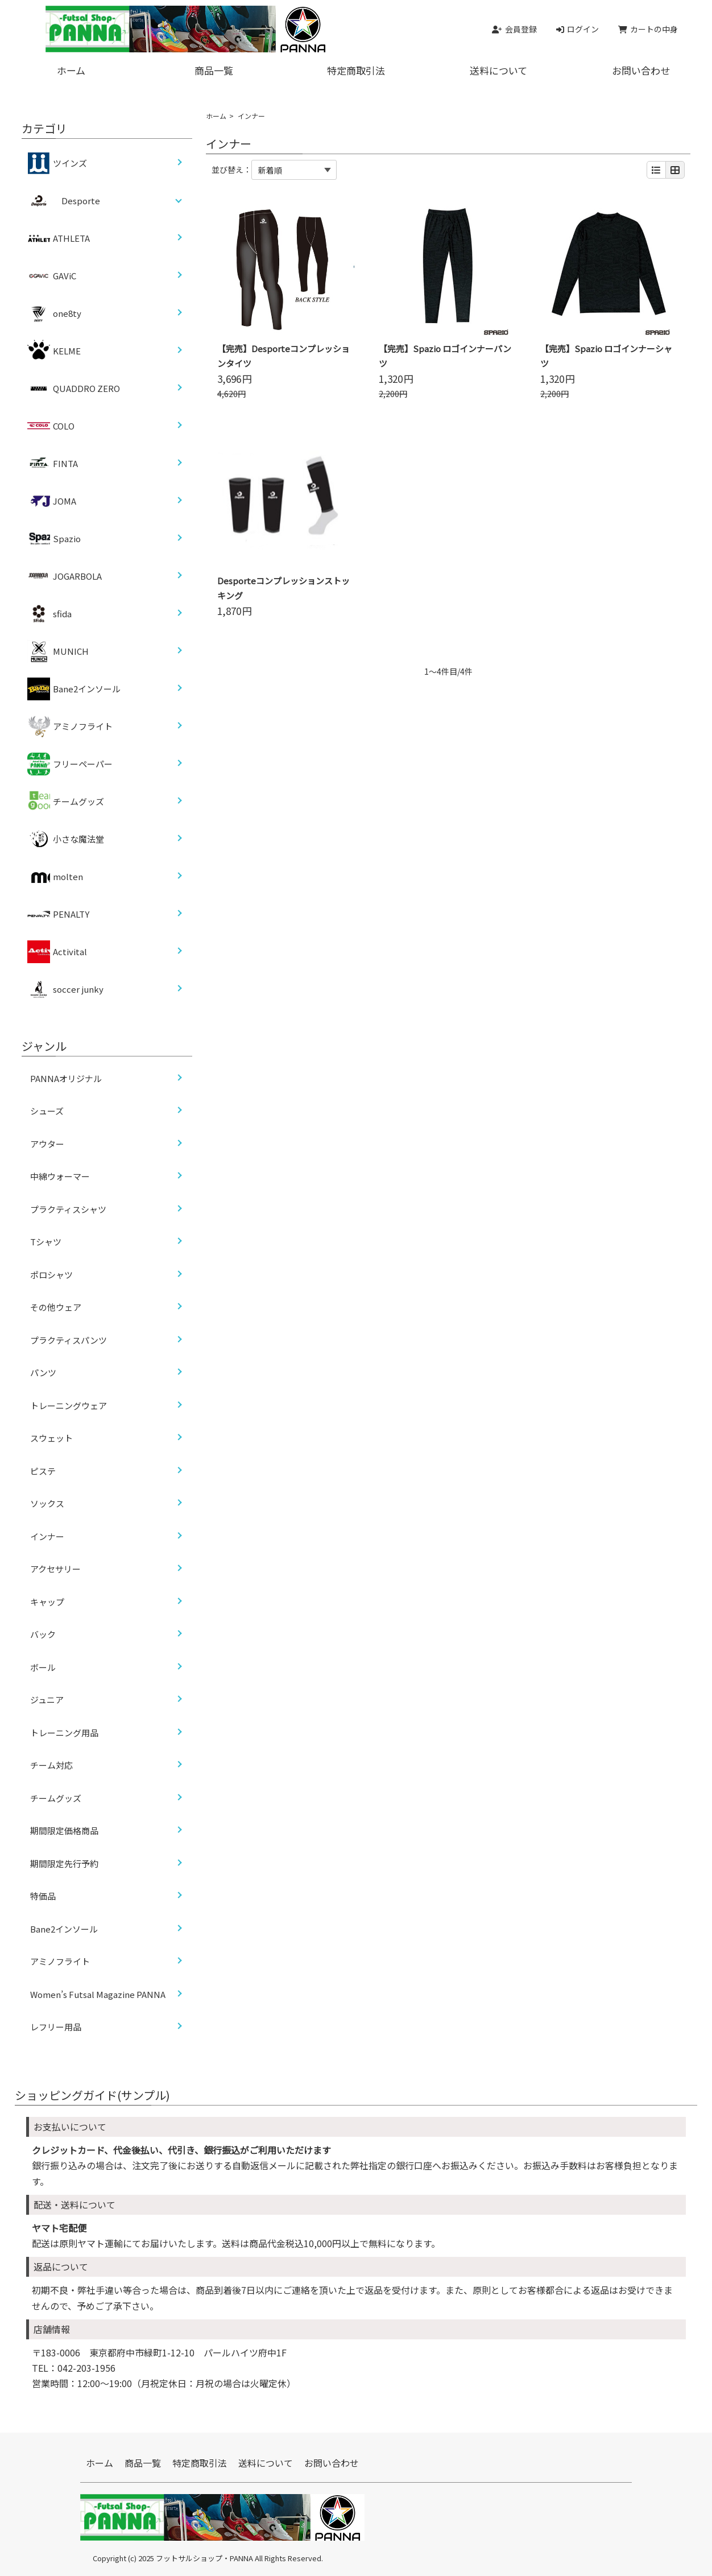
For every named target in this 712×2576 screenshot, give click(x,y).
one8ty (54, 313)
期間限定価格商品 (64, 1830)
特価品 (43, 1896)
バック (43, 1634)
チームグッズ (65, 801)
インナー (47, 1536)
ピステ (43, 1471)
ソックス (47, 1503)
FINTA (52, 463)
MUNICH (58, 651)
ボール (43, 1667)
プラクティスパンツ (68, 1340)
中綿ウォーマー (60, 1176)
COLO (50, 426)
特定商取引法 (356, 70)
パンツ (43, 1372)
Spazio (54, 538)
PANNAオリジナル (66, 1078)
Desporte (80, 201)
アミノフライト (70, 726)
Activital (57, 951)
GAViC (51, 276)
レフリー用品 (55, 2027)
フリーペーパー (70, 764)
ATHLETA (58, 238)
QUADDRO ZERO (73, 388)
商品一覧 (213, 70)
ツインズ (57, 163)
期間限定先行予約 (64, 1863)
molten (55, 876)
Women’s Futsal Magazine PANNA (97, 1994)
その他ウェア (55, 1307)
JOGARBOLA (64, 576)
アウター (47, 1144)
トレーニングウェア (68, 1405)
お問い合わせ (331, 2463)
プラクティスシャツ (68, 1209)
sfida (49, 613)
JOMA (51, 501)
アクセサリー (55, 1569)
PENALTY (58, 914)
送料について (498, 70)
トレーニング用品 (64, 1733)
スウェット (51, 1438)
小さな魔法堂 (65, 839)
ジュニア (47, 1700)
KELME (54, 351)
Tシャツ (45, 1242)
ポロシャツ (51, 1275)
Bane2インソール (74, 689)
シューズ (47, 1111)
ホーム (71, 70)
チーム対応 (51, 1765)
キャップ (47, 1602)
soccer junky (65, 989)
